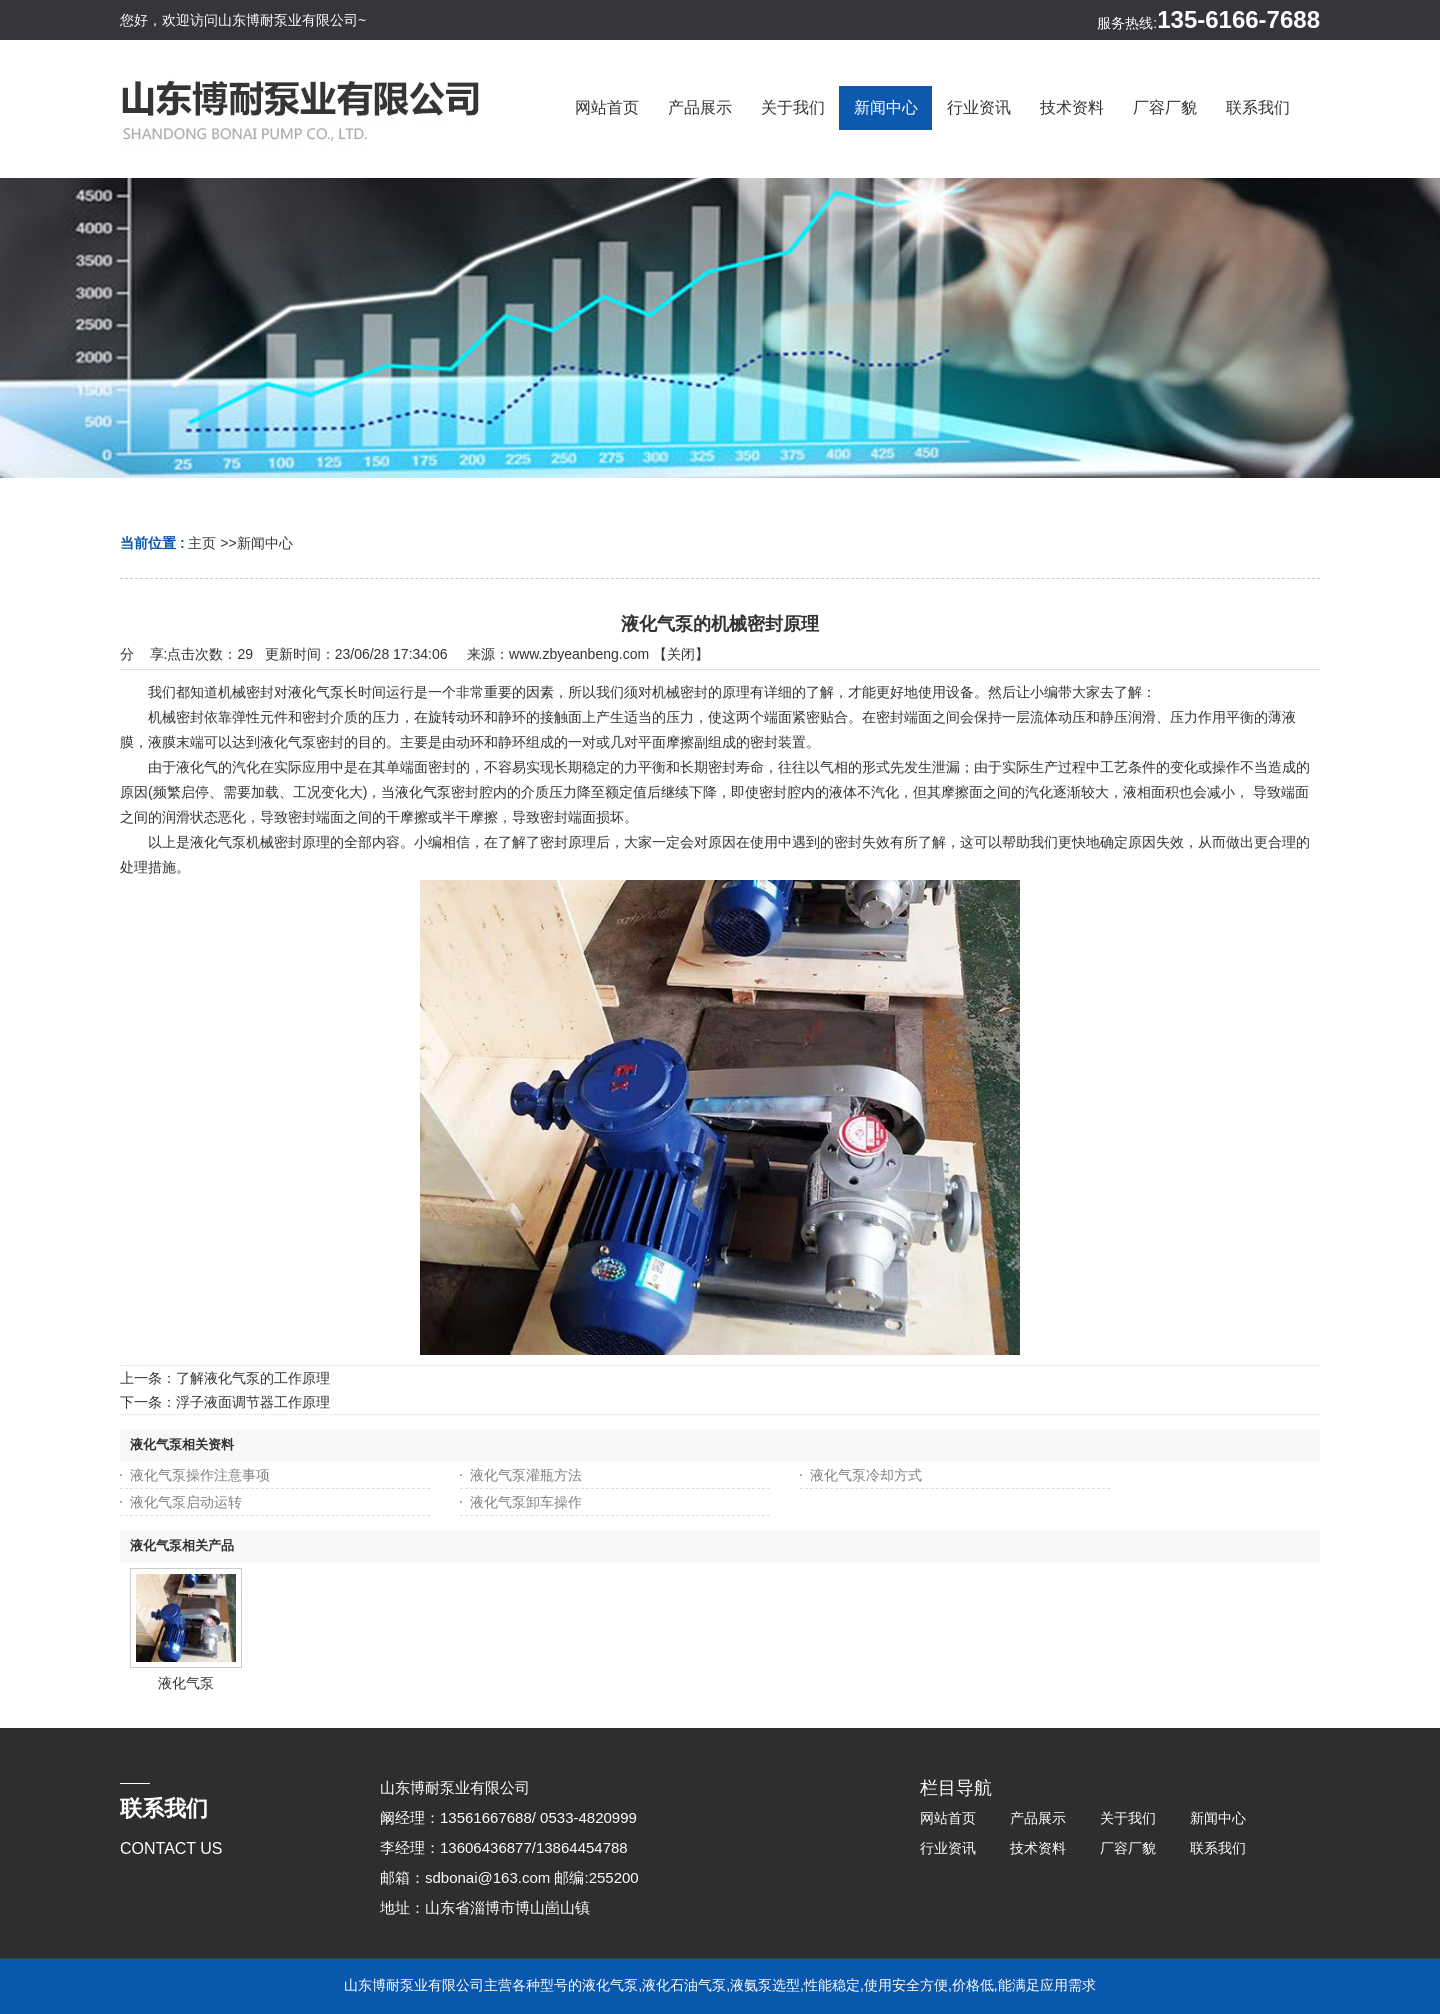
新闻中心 (265, 543)
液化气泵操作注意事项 (200, 1475)
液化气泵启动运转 (186, 1502)
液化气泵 (186, 1683)
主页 (202, 543)
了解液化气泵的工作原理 (253, 1378)
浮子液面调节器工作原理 (253, 1402)
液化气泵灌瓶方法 (526, 1475)
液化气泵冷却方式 (866, 1475)
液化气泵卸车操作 (526, 1502)
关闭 (681, 654)
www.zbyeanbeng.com (579, 654)
